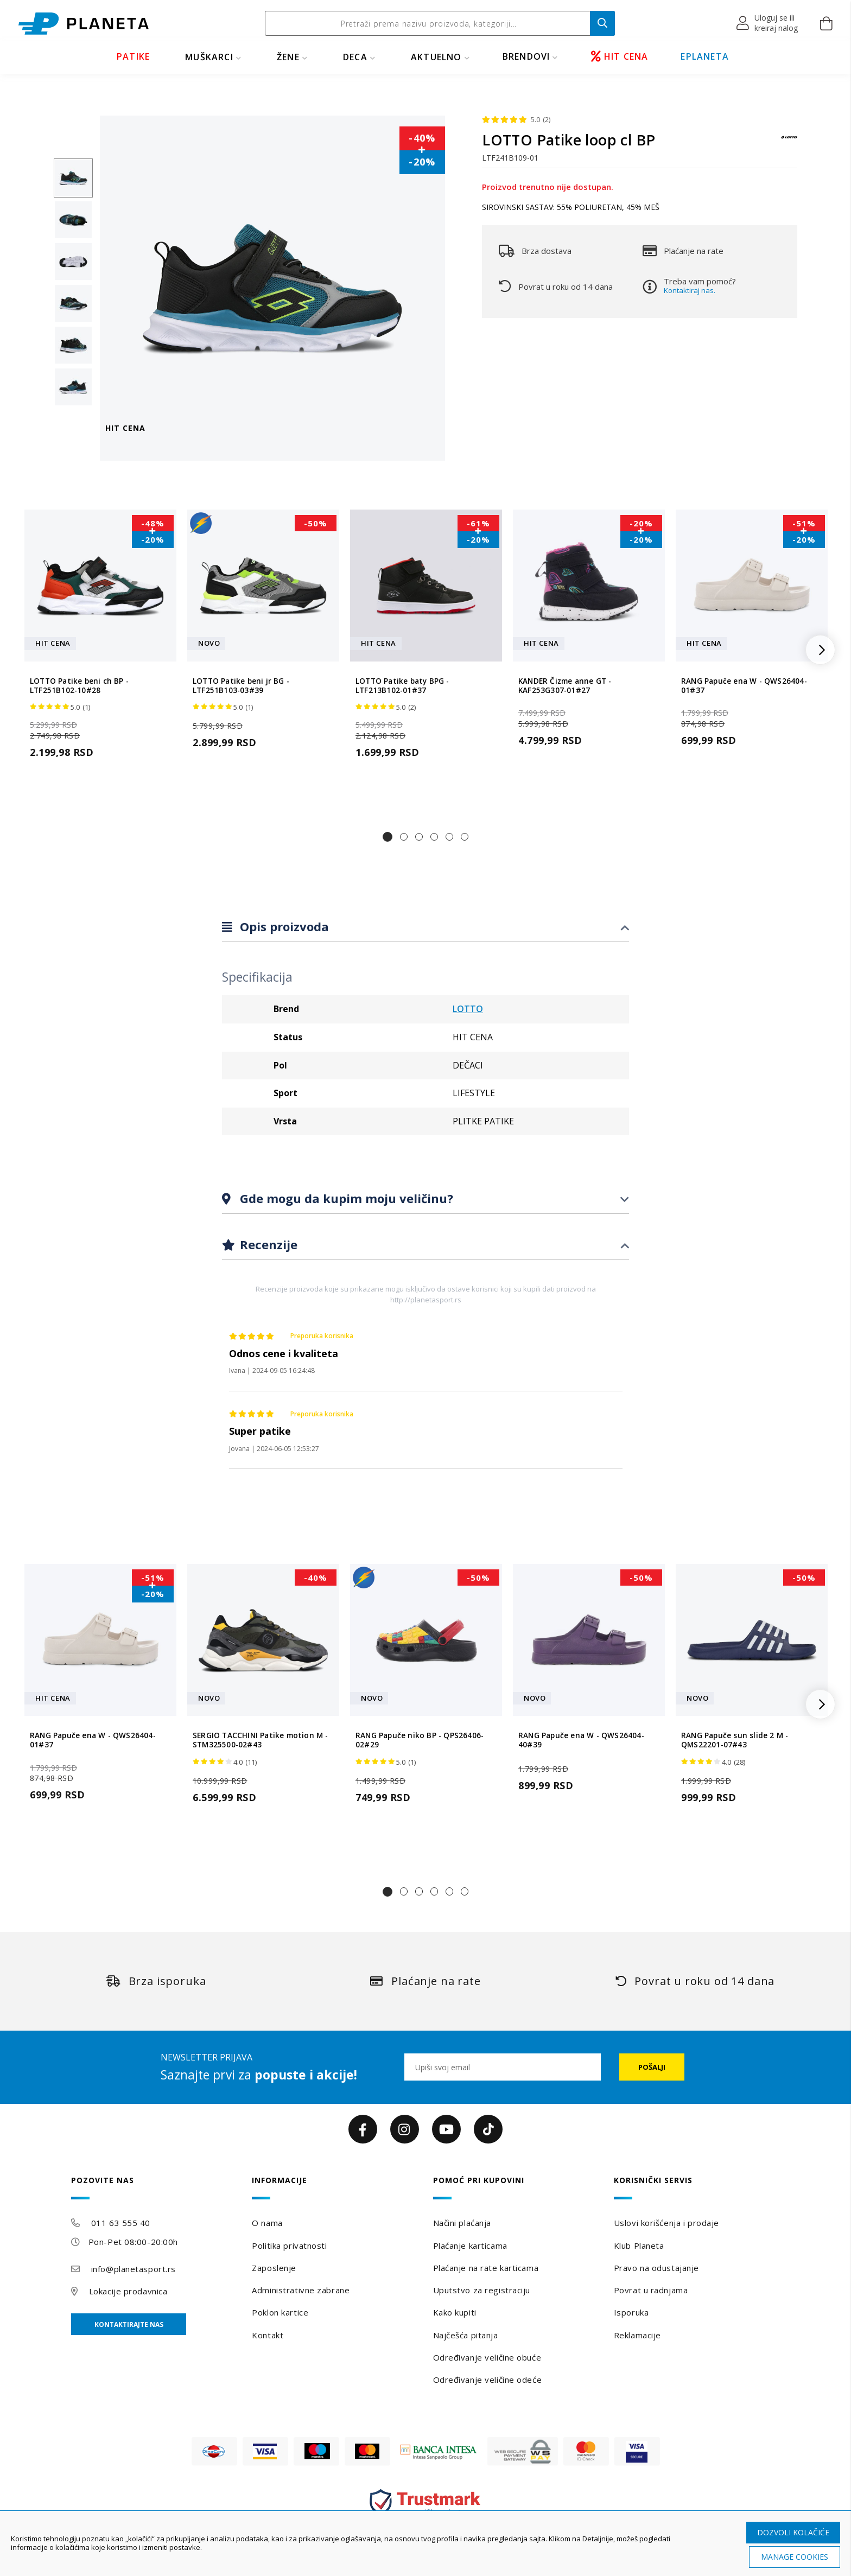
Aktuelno (436, 57)
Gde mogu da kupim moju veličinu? (345, 1198)
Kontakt (267, 2335)
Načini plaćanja (462, 2222)
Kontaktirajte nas (128, 2324)
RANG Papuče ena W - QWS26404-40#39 (581, 1740)
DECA (355, 57)
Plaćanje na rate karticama (486, 2267)
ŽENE (288, 57)
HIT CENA (620, 56)
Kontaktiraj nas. (689, 290)
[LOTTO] (789, 142)
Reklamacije (637, 2335)
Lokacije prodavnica (128, 2291)
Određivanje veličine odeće (487, 2379)
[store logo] (83, 23)
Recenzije (267, 1244)
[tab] (425, 927)
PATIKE (133, 56)
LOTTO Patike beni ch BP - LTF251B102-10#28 (79, 686)
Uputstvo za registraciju (481, 2290)
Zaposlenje (274, 2267)
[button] (767, 23)
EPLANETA (705, 56)
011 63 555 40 (120, 2222)
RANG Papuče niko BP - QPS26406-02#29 (419, 1740)
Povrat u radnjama (651, 2290)
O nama (267, 2222)
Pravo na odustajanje (656, 2267)
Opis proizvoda (283, 926)
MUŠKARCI (209, 57)
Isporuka (631, 2312)
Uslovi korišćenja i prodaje (666, 2222)
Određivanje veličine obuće (487, 2357)
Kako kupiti (455, 2312)
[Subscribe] (651, 2067)
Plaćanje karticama (470, 2245)
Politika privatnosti (289, 2245)
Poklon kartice (280, 2312)
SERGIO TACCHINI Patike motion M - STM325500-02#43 (260, 1740)
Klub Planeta (639, 2245)
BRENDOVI (526, 56)
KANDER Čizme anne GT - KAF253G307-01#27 (564, 686)
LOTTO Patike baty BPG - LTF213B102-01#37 (402, 686)
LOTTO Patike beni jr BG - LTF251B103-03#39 (241, 686)
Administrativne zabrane (301, 2290)
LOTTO (468, 1009)
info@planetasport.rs (133, 2268)
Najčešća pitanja (465, 2335)
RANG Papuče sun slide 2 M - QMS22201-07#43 (734, 1740)
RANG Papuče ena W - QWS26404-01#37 (744, 686)
